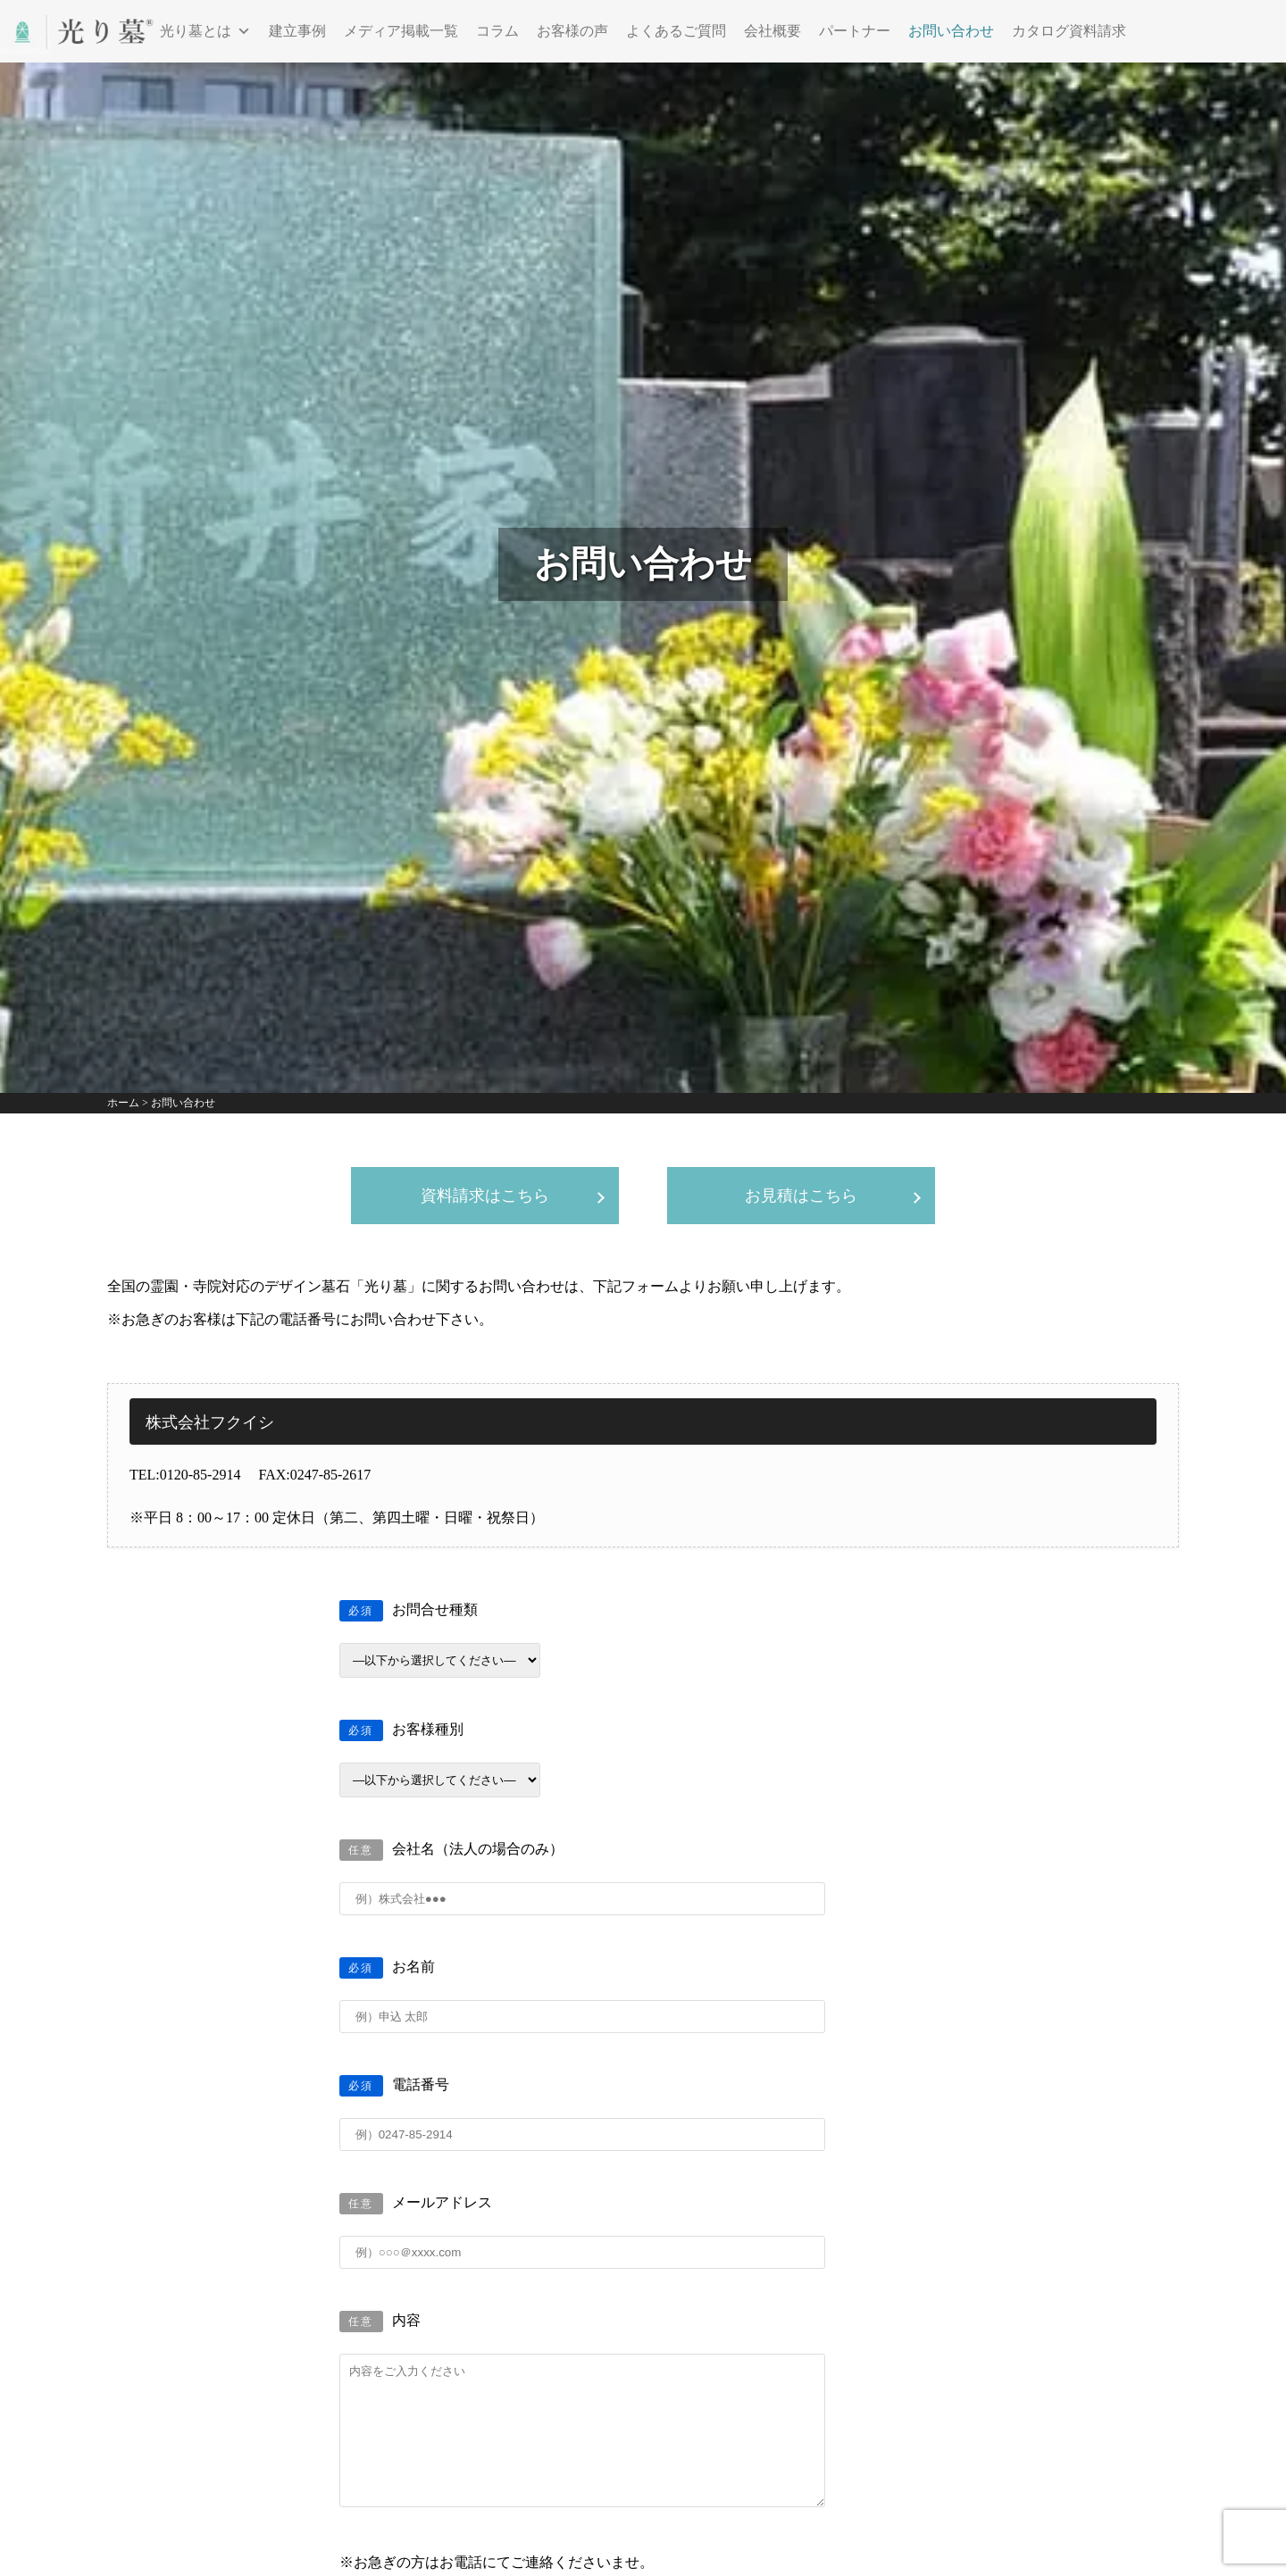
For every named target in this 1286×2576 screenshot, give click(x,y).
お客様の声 (572, 30)
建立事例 (297, 30)
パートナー (854, 30)
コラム (497, 30)
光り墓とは (205, 30)
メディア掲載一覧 (401, 30)
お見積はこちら (801, 1196)
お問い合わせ (951, 30)
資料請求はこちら (485, 1196)
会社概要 (772, 30)
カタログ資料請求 (1069, 30)
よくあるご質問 (676, 30)
